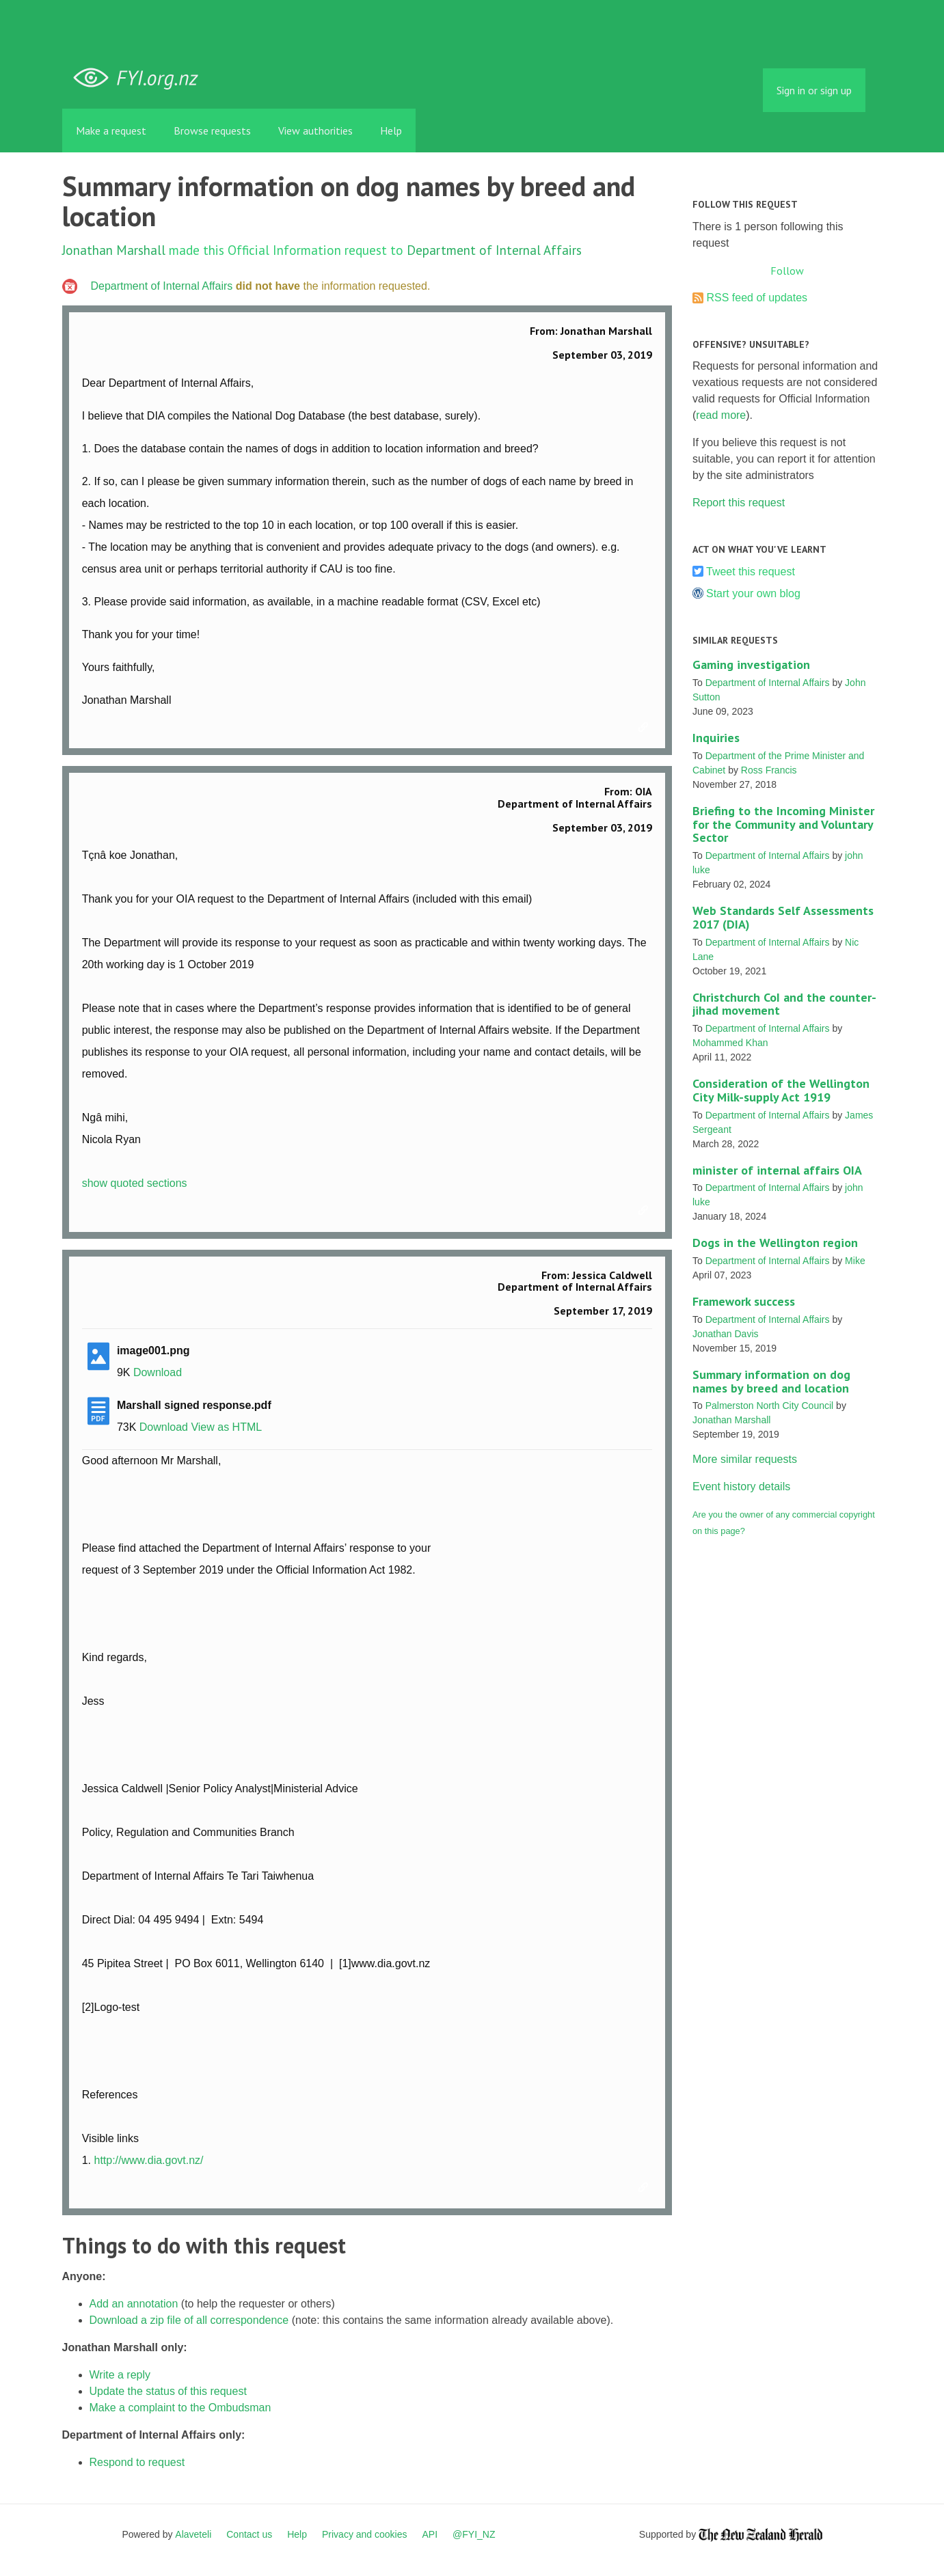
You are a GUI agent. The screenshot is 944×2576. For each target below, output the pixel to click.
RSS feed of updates (756, 297)
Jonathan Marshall (113, 249)
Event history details (741, 1486)
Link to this (645, 727)
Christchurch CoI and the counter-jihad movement (784, 1004)
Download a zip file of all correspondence (189, 2320)
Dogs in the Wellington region (775, 1242)
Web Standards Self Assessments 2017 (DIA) (783, 917)
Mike (855, 1260)
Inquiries (716, 737)
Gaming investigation (751, 664)
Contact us (249, 2534)
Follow (787, 270)
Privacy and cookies (364, 2534)
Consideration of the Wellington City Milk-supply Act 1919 (780, 1090)
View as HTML (226, 1427)
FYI (140, 78)
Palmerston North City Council (769, 1405)
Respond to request (137, 2462)
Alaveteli (193, 2534)
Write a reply (120, 2375)
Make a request (111, 130)
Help (391, 130)
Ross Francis (769, 770)
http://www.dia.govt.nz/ (148, 2160)
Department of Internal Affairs (494, 249)
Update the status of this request (168, 2391)
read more (721, 415)
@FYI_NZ (474, 2534)
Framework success (743, 1301)
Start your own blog (753, 593)
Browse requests (212, 130)
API (430, 2534)
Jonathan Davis (725, 1333)
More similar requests (744, 1459)
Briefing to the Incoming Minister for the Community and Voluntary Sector (783, 824)
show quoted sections (134, 1183)
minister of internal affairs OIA (777, 1170)
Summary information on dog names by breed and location (771, 1381)
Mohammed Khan (730, 1042)
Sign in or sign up (814, 90)
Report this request (738, 502)
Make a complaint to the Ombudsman (180, 2407)
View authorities (315, 130)
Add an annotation (134, 2304)
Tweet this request (750, 571)
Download (157, 1372)
